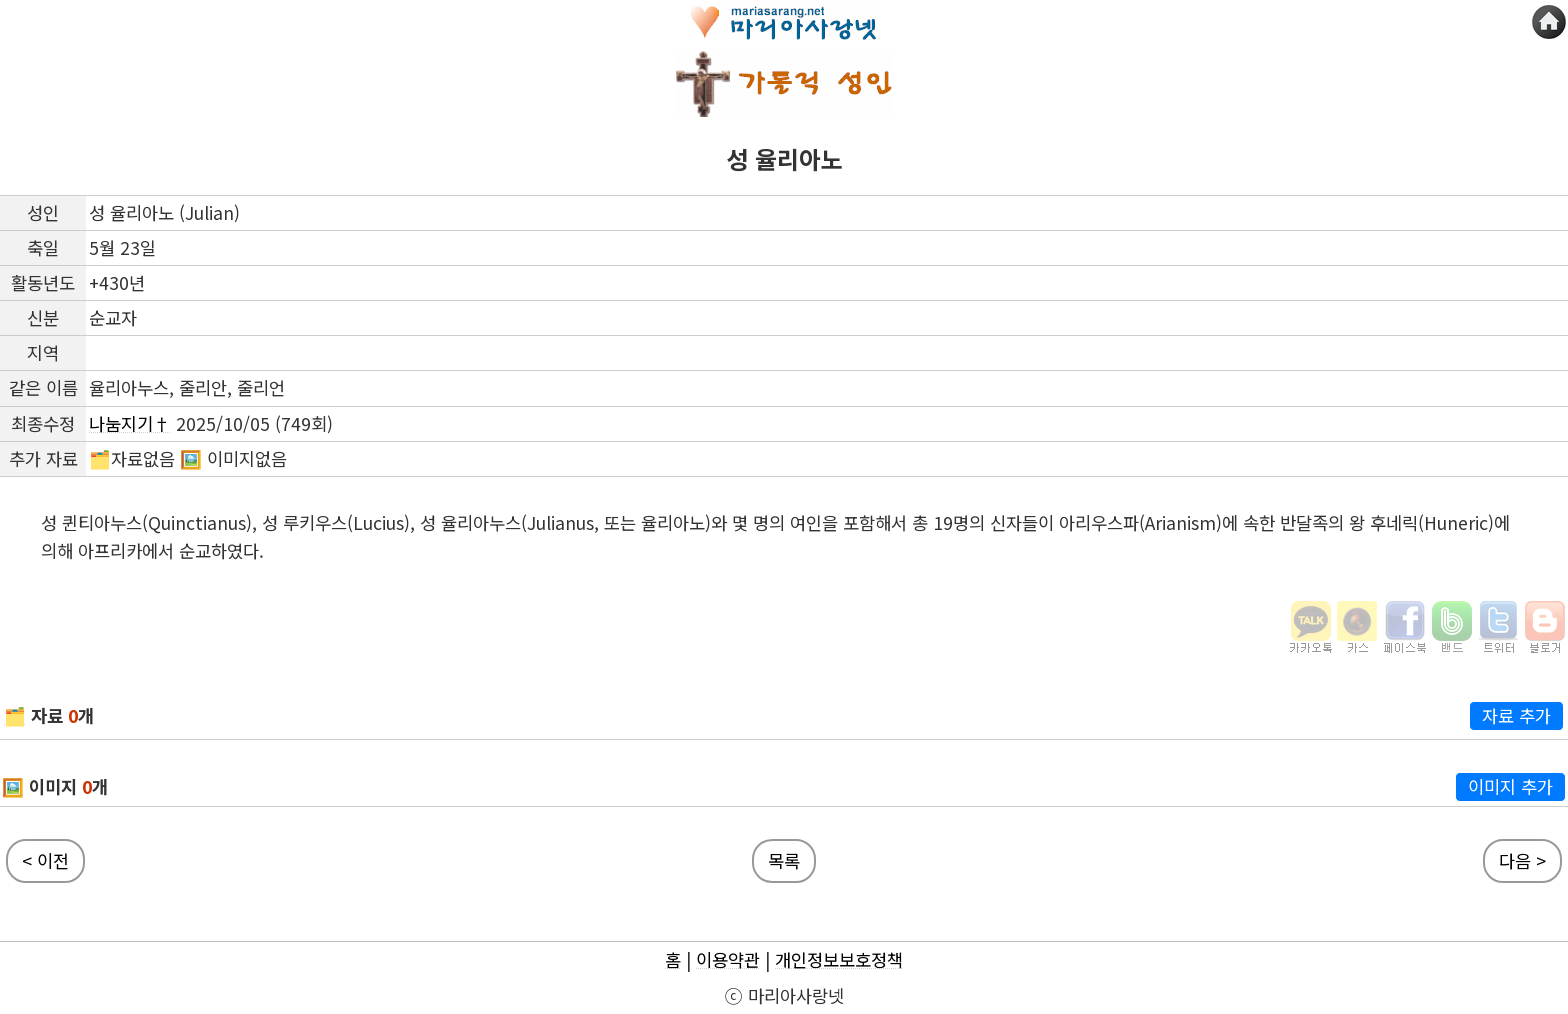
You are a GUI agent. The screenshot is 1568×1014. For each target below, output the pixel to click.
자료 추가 (1516, 715)
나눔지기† (130, 423)
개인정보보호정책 (839, 959)
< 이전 (45, 860)
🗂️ (15, 715)
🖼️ (13, 786)
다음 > (1522, 860)
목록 (784, 860)
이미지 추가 (1510, 786)
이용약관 (728, 959)
